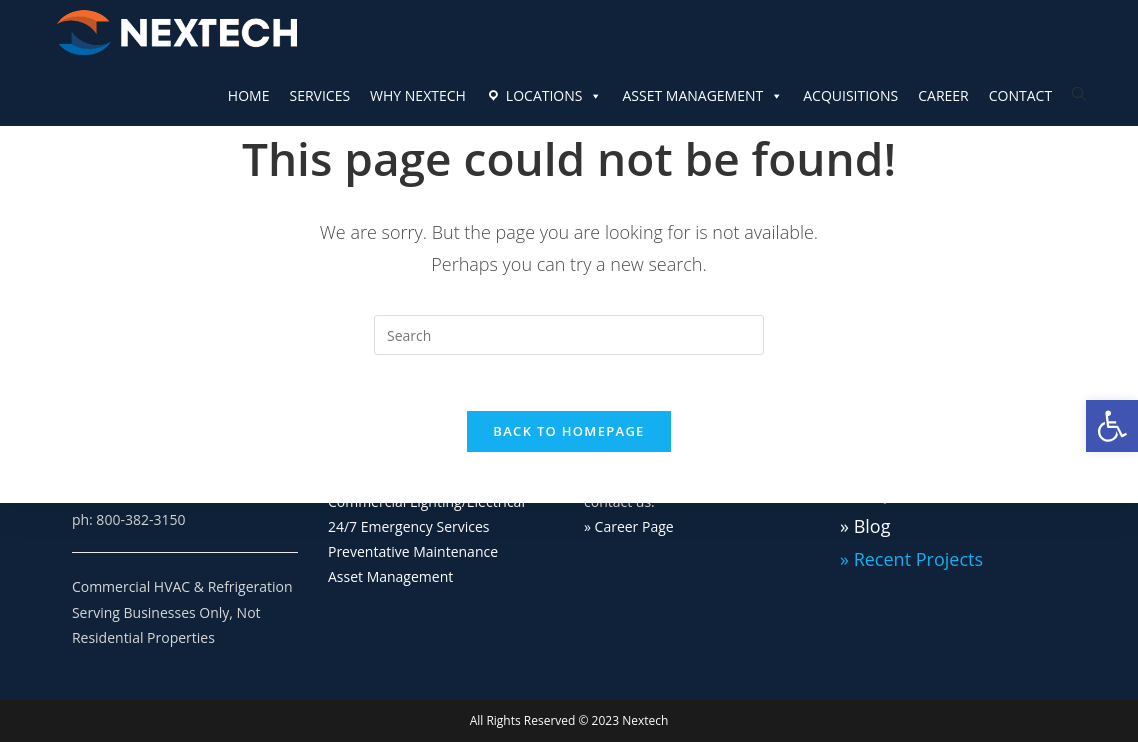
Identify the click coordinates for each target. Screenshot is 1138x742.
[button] (1112, 426)
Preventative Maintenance (413, 551)
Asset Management (390, 576)
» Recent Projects (911, 559)
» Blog (865, 526)
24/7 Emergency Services (409, 526)
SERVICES (319, 95)
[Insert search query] (569, 335)
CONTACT (1020, 95)
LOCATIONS (554, 96)
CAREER (943, 95)
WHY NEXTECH (418, 95)
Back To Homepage (568, 436)
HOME (249, 95)
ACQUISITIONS (850, 95)
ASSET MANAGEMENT (702, 96)
